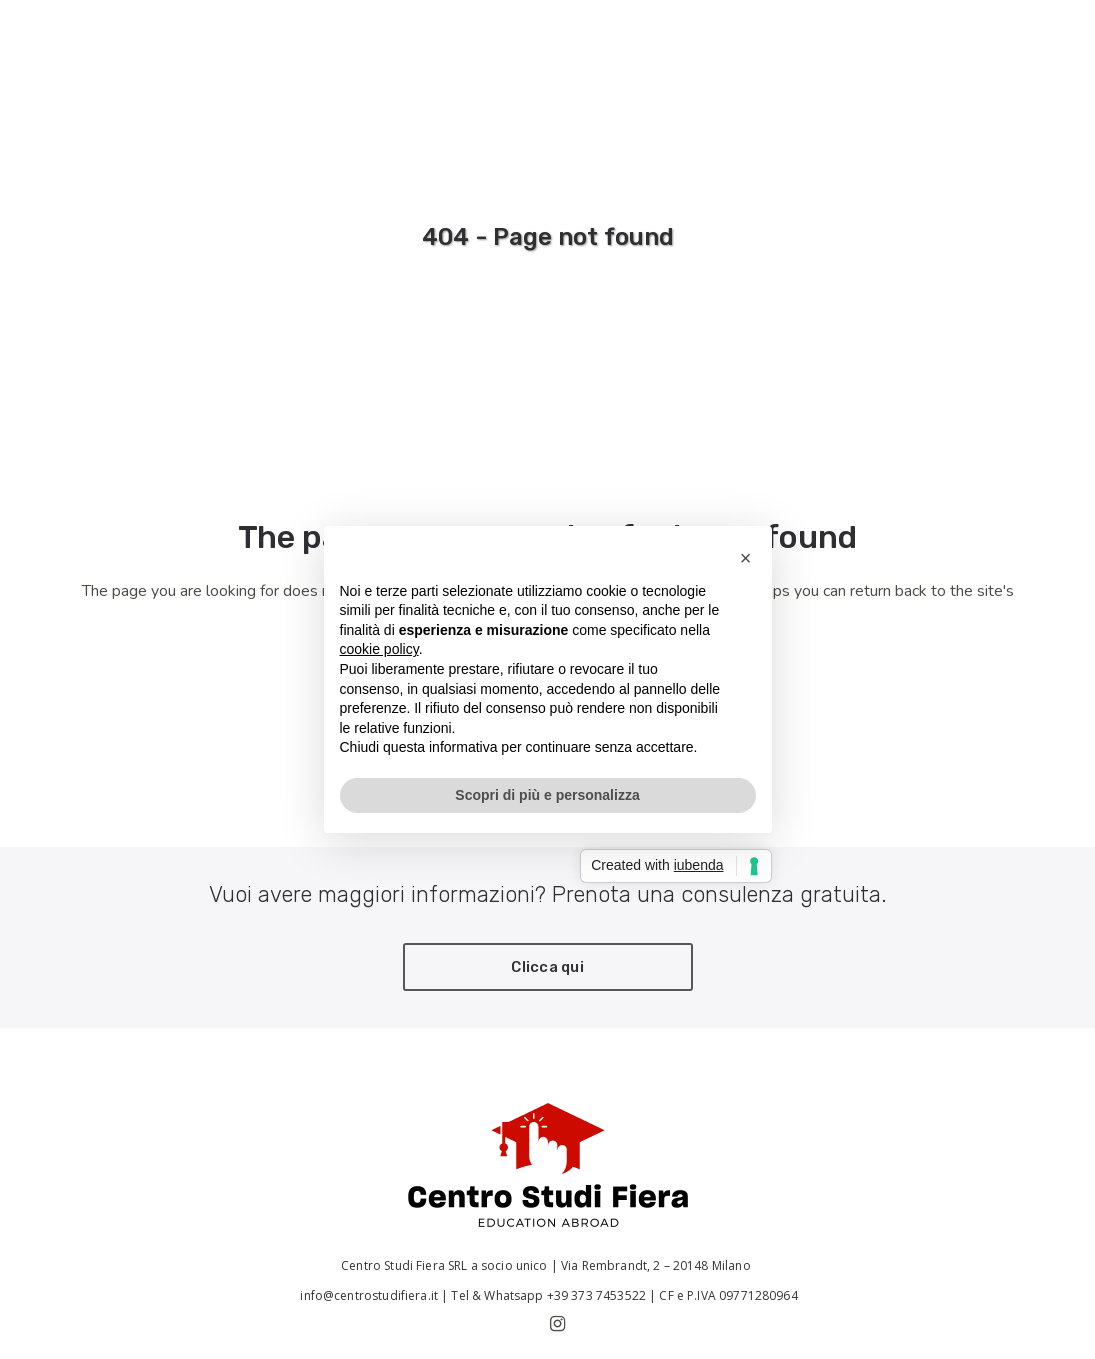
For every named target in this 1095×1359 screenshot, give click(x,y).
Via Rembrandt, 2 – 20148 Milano (657, 1265)
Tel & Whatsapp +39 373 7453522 (548, 1295)
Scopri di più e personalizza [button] (547, 795)
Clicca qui (547, 967)
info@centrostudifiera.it (367, 1295)
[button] (746, 558)
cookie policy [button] (379, 649)
